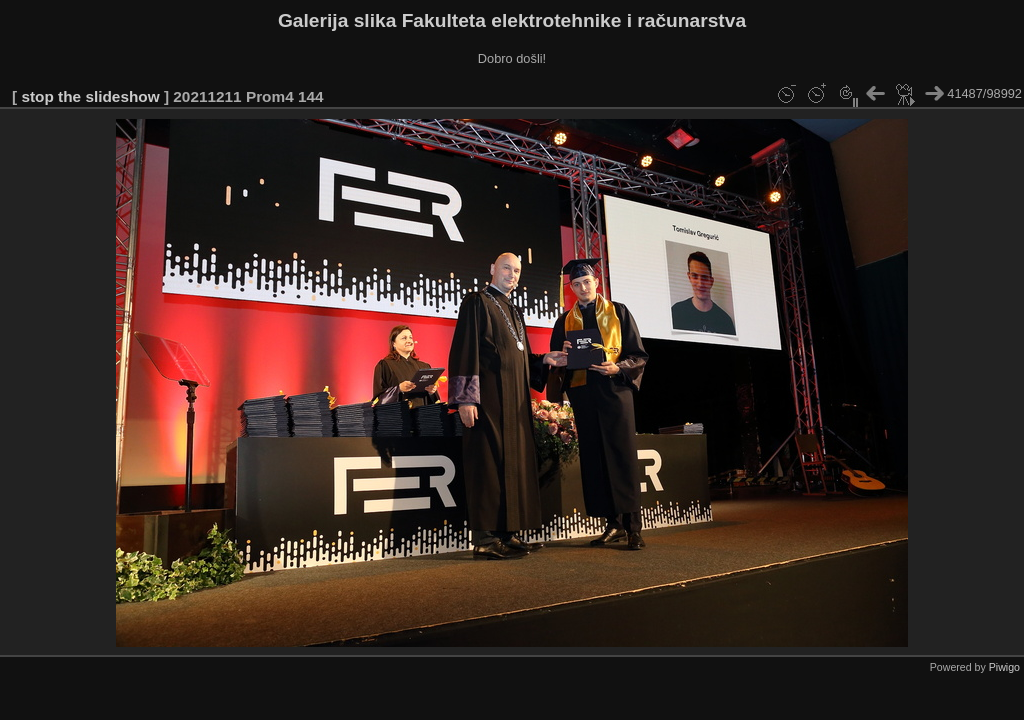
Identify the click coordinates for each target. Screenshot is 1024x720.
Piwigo (1004, 667)
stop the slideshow (90, 96)
